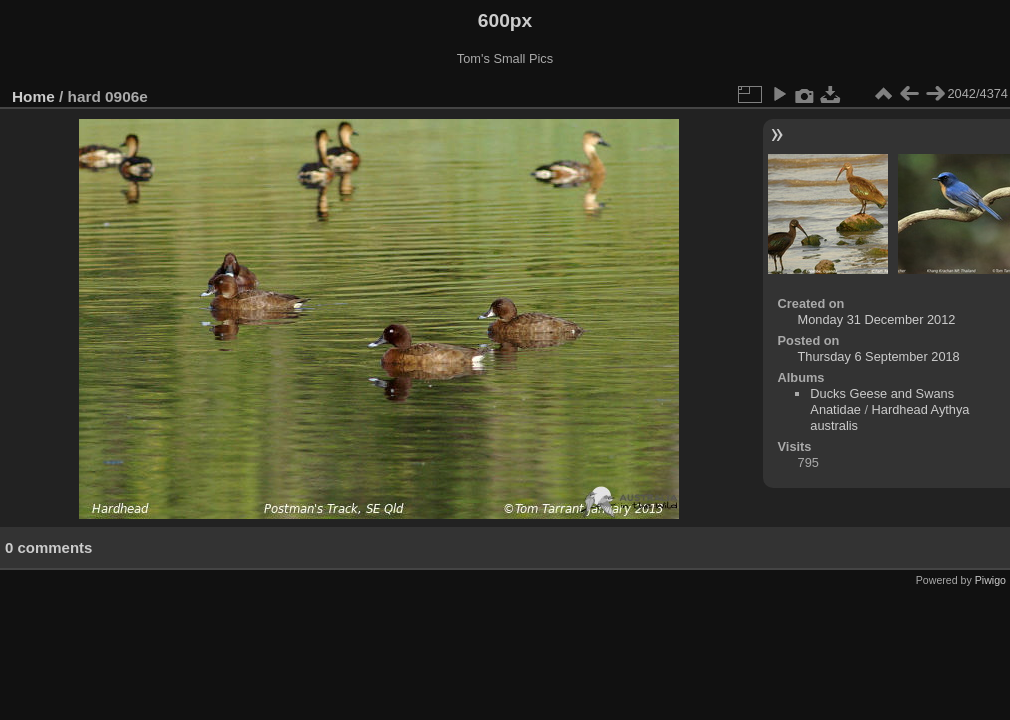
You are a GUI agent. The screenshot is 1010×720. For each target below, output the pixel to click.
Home (33, 96)
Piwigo (990, 580)
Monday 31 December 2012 (877, 319)
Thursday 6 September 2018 (879, 356)
